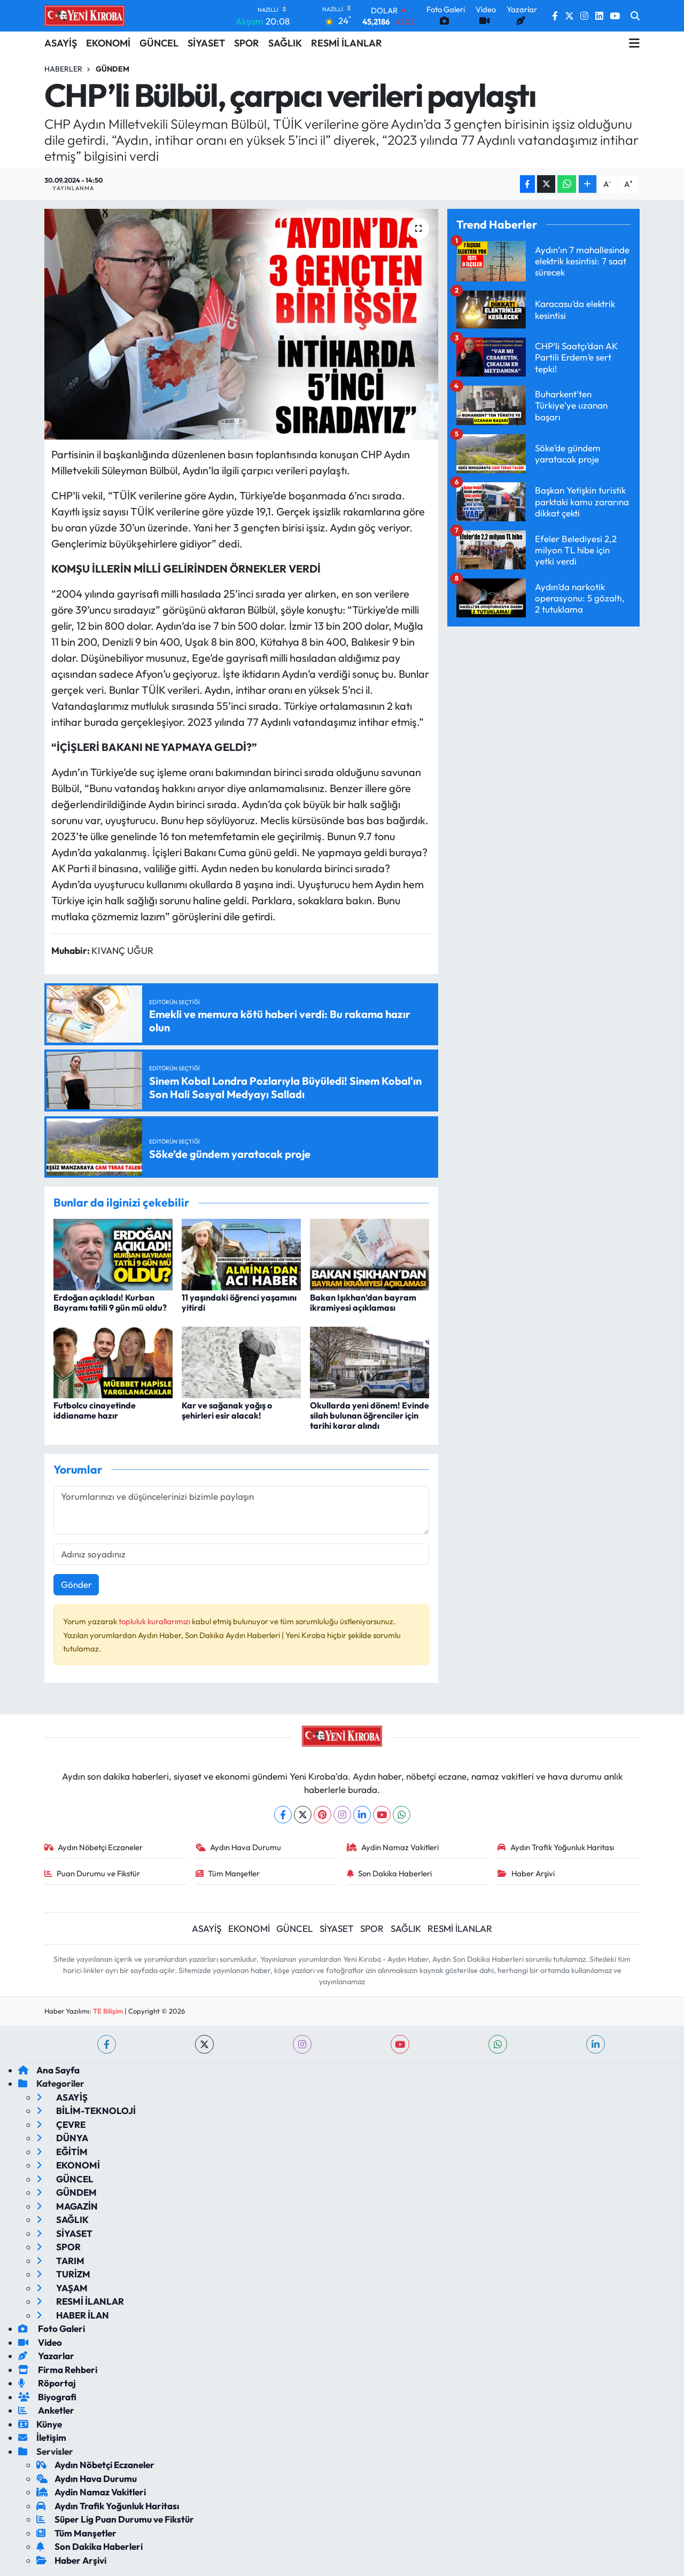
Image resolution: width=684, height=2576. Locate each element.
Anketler (46, 2410)
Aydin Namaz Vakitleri (393, 1847)
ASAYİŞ (60, 43)
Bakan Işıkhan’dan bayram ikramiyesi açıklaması (363, 1302)
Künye (40, 2424)
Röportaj (47, 2383)
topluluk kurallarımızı (155, 1621)
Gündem (112, 69)
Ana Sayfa (49, 2070)
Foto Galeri (51, 2328)
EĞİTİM (62, 2151)
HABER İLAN (72, 2315)
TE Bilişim (108, 2011)
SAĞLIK (285, 43)
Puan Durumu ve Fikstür (92, 1873)
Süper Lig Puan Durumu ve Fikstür (115, 2519)
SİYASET (206, 43)
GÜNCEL (158, 43)
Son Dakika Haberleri (389, 1873)
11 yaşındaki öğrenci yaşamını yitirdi (239, 1302)
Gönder (76, 1584)
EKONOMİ (108, 43)
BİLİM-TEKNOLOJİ (86, 2110)
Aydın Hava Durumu (239, 1847)
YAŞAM (62, 2287)
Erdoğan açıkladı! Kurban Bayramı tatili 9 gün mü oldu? (110, 1302)
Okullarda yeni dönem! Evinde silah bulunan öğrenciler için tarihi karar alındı (369, 1415)
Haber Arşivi (526, 1873)
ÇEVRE (61, 2124)
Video (40, 2342)
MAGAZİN (67, 2206)
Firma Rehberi (57, 2369)
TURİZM (63, 2274)
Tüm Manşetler (228, 1873)
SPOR (246, 43)
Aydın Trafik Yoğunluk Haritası (556, 1847)
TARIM (60, 2260)
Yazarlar (46, 2355)
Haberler (63, 69)
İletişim (42, 2437)
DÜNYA (62, 2137)
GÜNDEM (66, 2192)
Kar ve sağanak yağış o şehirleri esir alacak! (227, 1410)
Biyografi (47, 2396)
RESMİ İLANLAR (346, 43)
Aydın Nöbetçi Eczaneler (93, 1847)
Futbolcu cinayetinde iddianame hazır (94, 1410)
